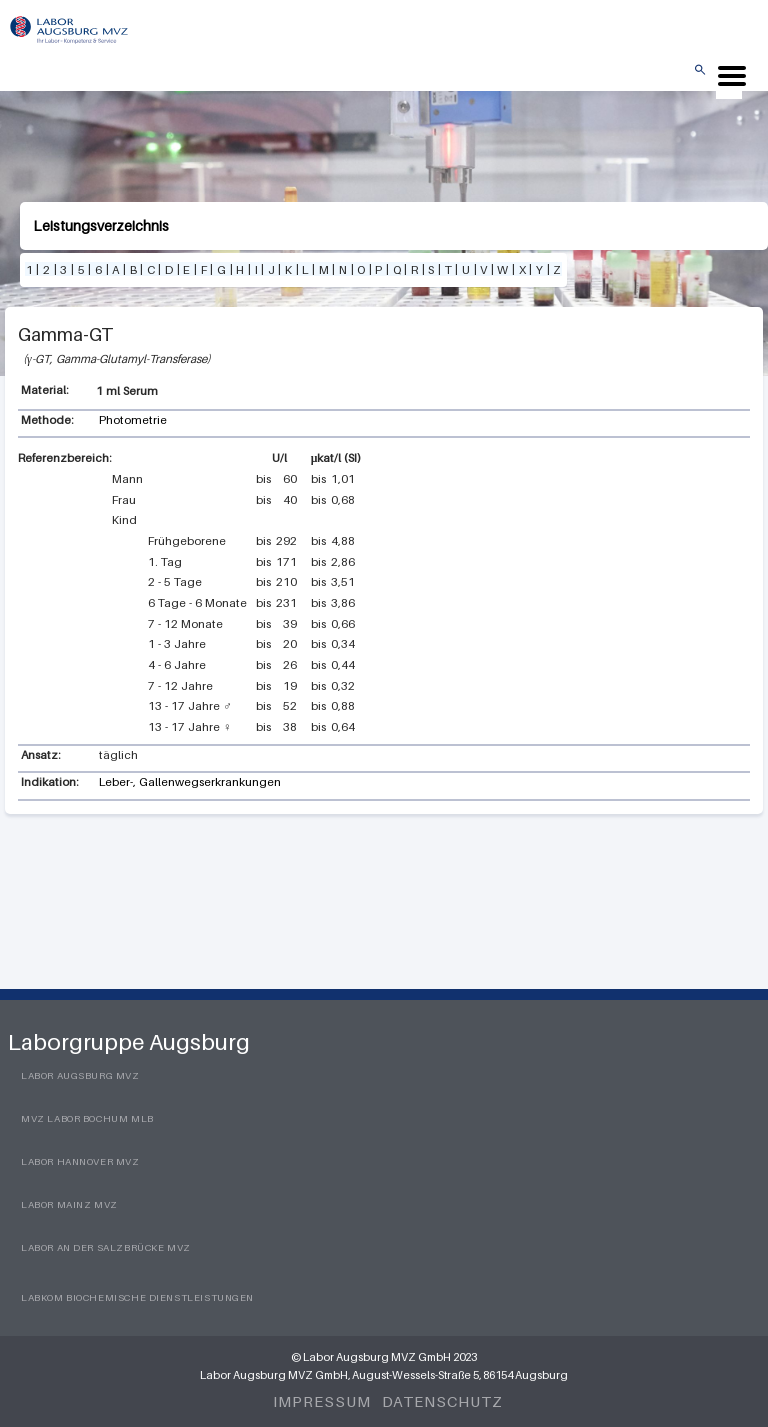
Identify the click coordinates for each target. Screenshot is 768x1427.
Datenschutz (442, 1401)
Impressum (321, 1401)
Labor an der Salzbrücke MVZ (106, 1247)
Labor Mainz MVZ (69, 1204)
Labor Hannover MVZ (80, 1161)
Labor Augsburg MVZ (80, 1075)
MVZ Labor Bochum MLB (87, 1118)
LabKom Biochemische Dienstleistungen (137, 1297)
